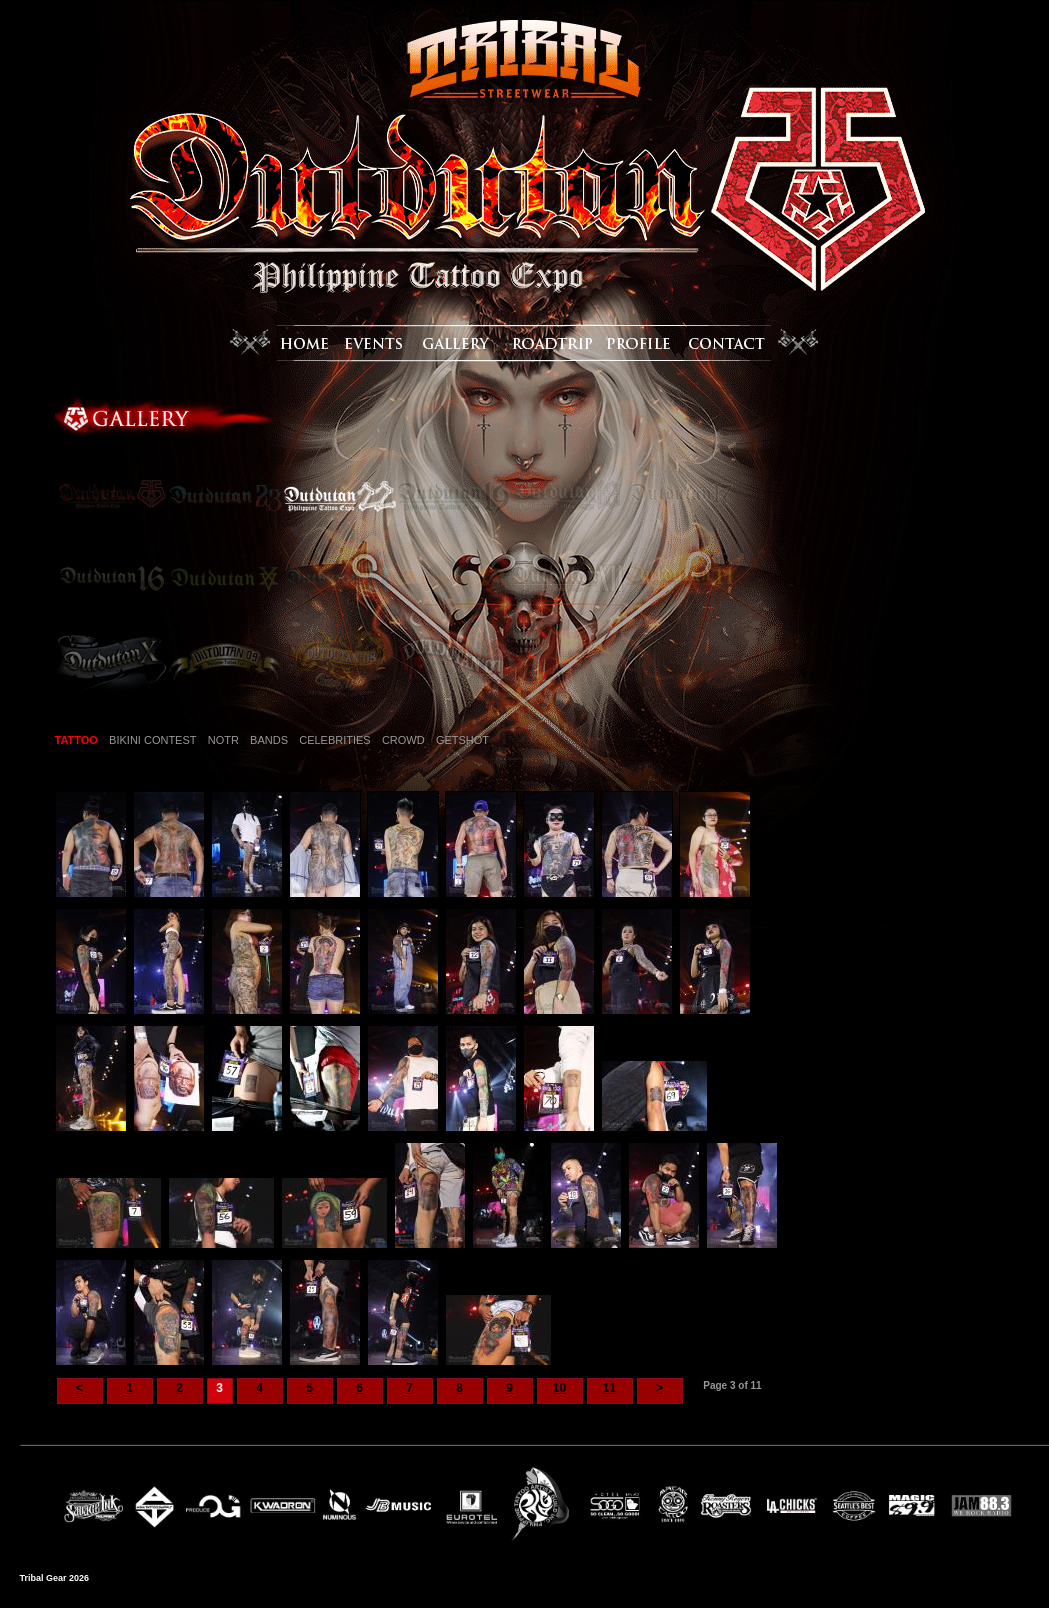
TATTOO (76, 740)
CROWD (403, 740)
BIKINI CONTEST (152, 740)
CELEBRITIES (335, 740)
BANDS (269, 740)
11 (609, 1388)
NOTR (223, 740)
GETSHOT (462, 740)
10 (559, 1388)
